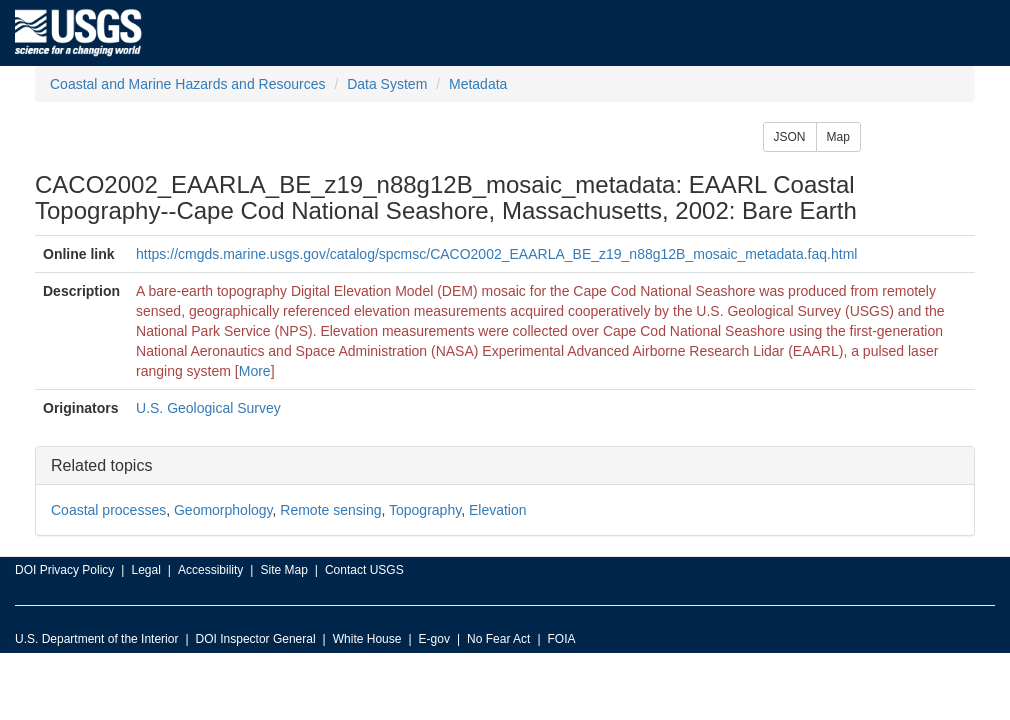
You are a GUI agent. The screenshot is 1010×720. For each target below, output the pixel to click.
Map (838, 137)
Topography (425, 510)
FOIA (562, 639)
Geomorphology (223, 510)
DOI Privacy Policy (64, 570)
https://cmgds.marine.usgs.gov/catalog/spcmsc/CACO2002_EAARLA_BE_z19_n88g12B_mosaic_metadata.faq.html (496, 254)
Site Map (283, 570)
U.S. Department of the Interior (96, 639)
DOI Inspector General (256, 639)
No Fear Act (498, 639)
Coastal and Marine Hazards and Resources (187, 84)
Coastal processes (108, 510)
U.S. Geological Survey (208, 408)
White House (367, 639)
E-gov (434, 639)
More (255, 371)
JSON (790, 137)
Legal (145, 570)
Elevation (498, 510)
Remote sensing (330, 510)
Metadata (478, 84)
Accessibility (210, 570)
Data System (387, 84)
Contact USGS (364, 570)
